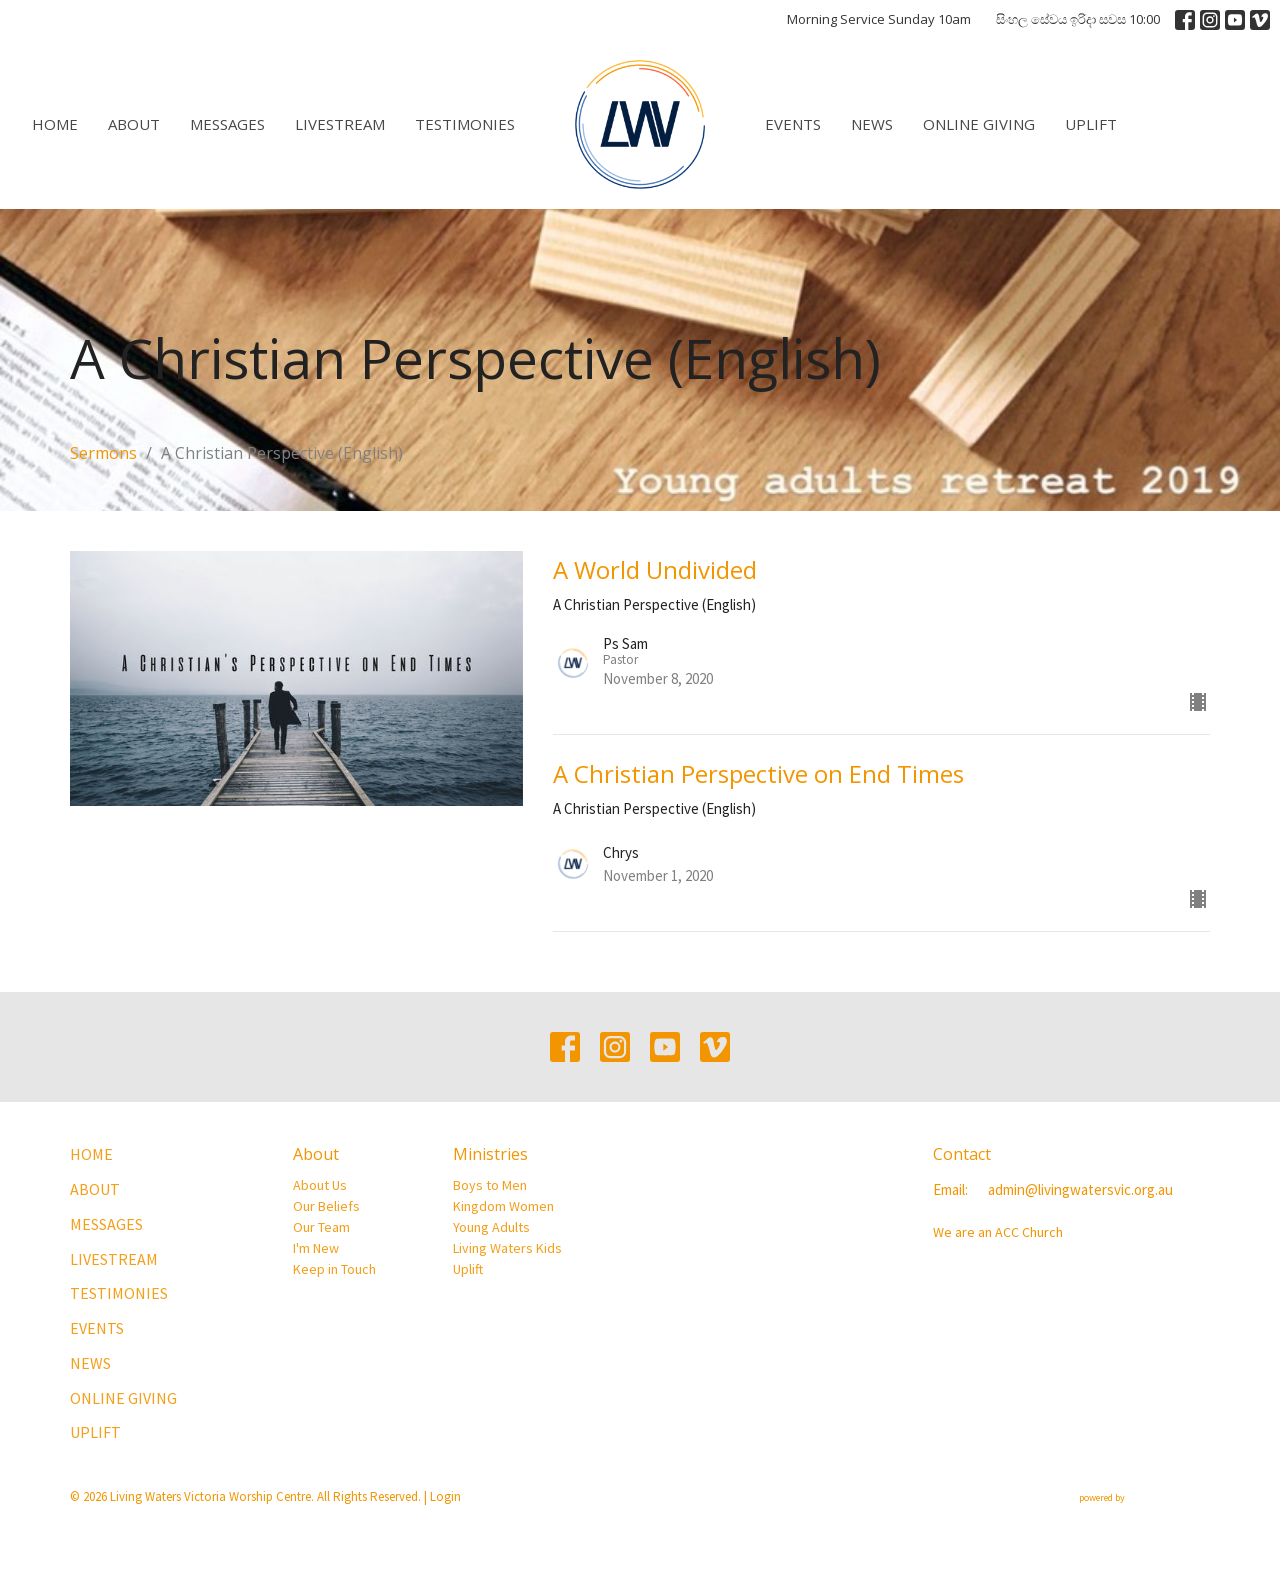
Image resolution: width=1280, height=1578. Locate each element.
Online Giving (979, 124)
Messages (227, 124)
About (134, 124)
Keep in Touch (334, 1269)
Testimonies (465, 124)
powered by (1144, 1497)
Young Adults (491, 1227)
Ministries (490, 1154)
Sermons (103, 453)
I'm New (316, 1248)
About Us (320, 1185)
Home (55, 124)
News (872, 124)
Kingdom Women (503, 1206)
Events (793, 124)
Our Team (321, 1227)
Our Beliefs (326, 1206)
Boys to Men (490, 1185)
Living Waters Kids (507, 1248)
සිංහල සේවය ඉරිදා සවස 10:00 (1078, 19)
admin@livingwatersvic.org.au (1080, 1189)
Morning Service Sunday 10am (879, 19)
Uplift (1091, 124)
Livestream (340, 124)
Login (445, 1496)
